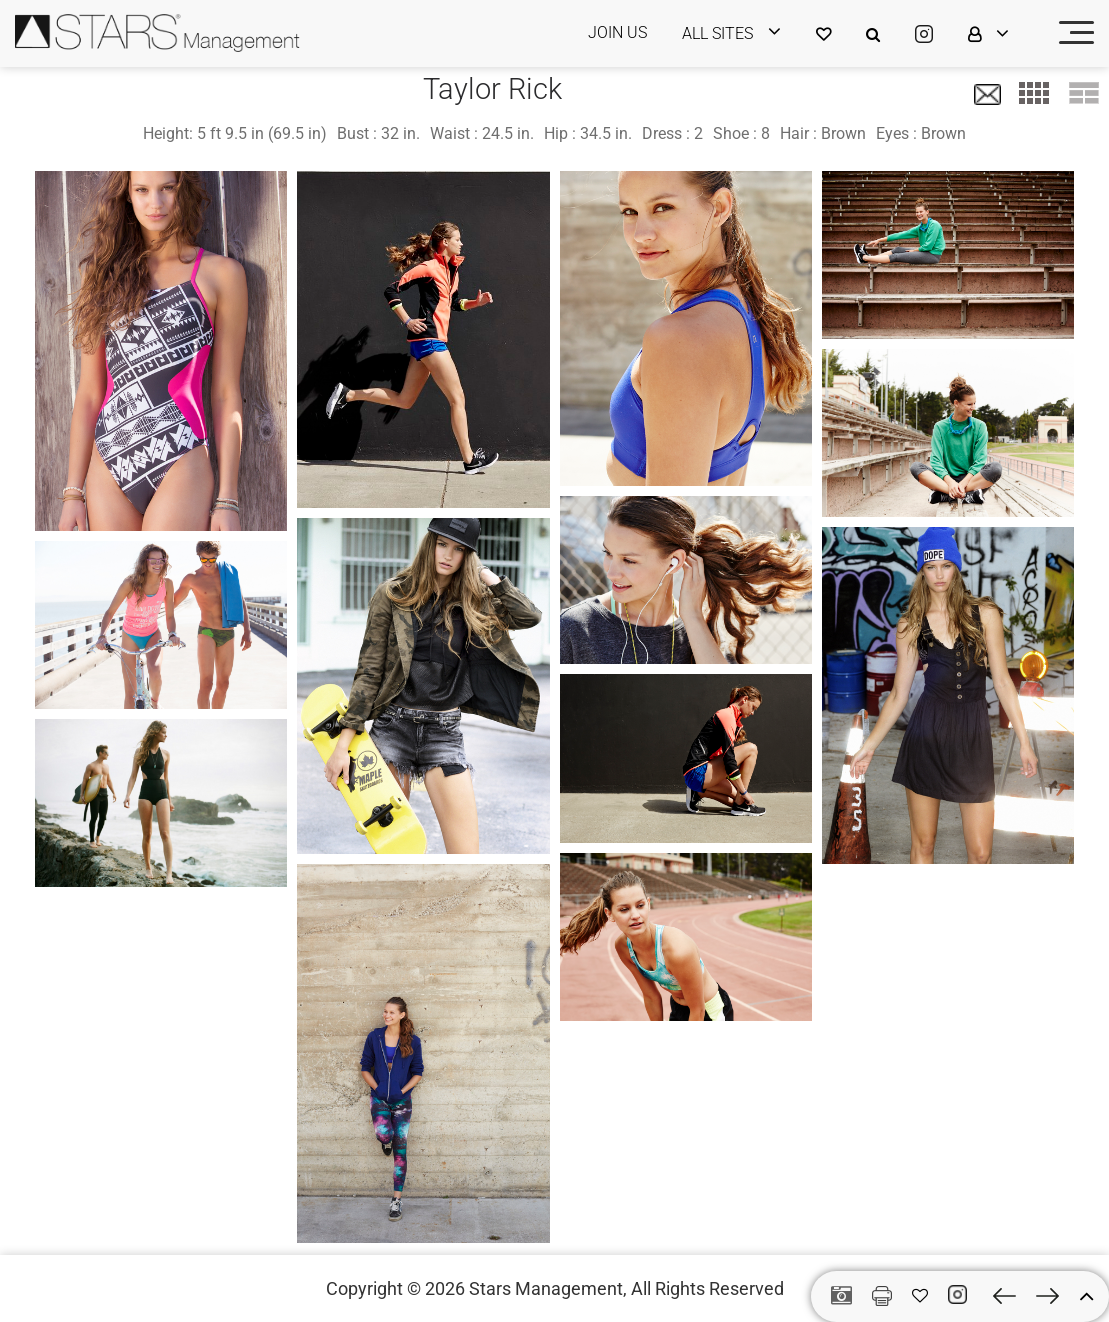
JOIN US (617, 32)
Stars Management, (548, 1288)
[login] (744, 33)
